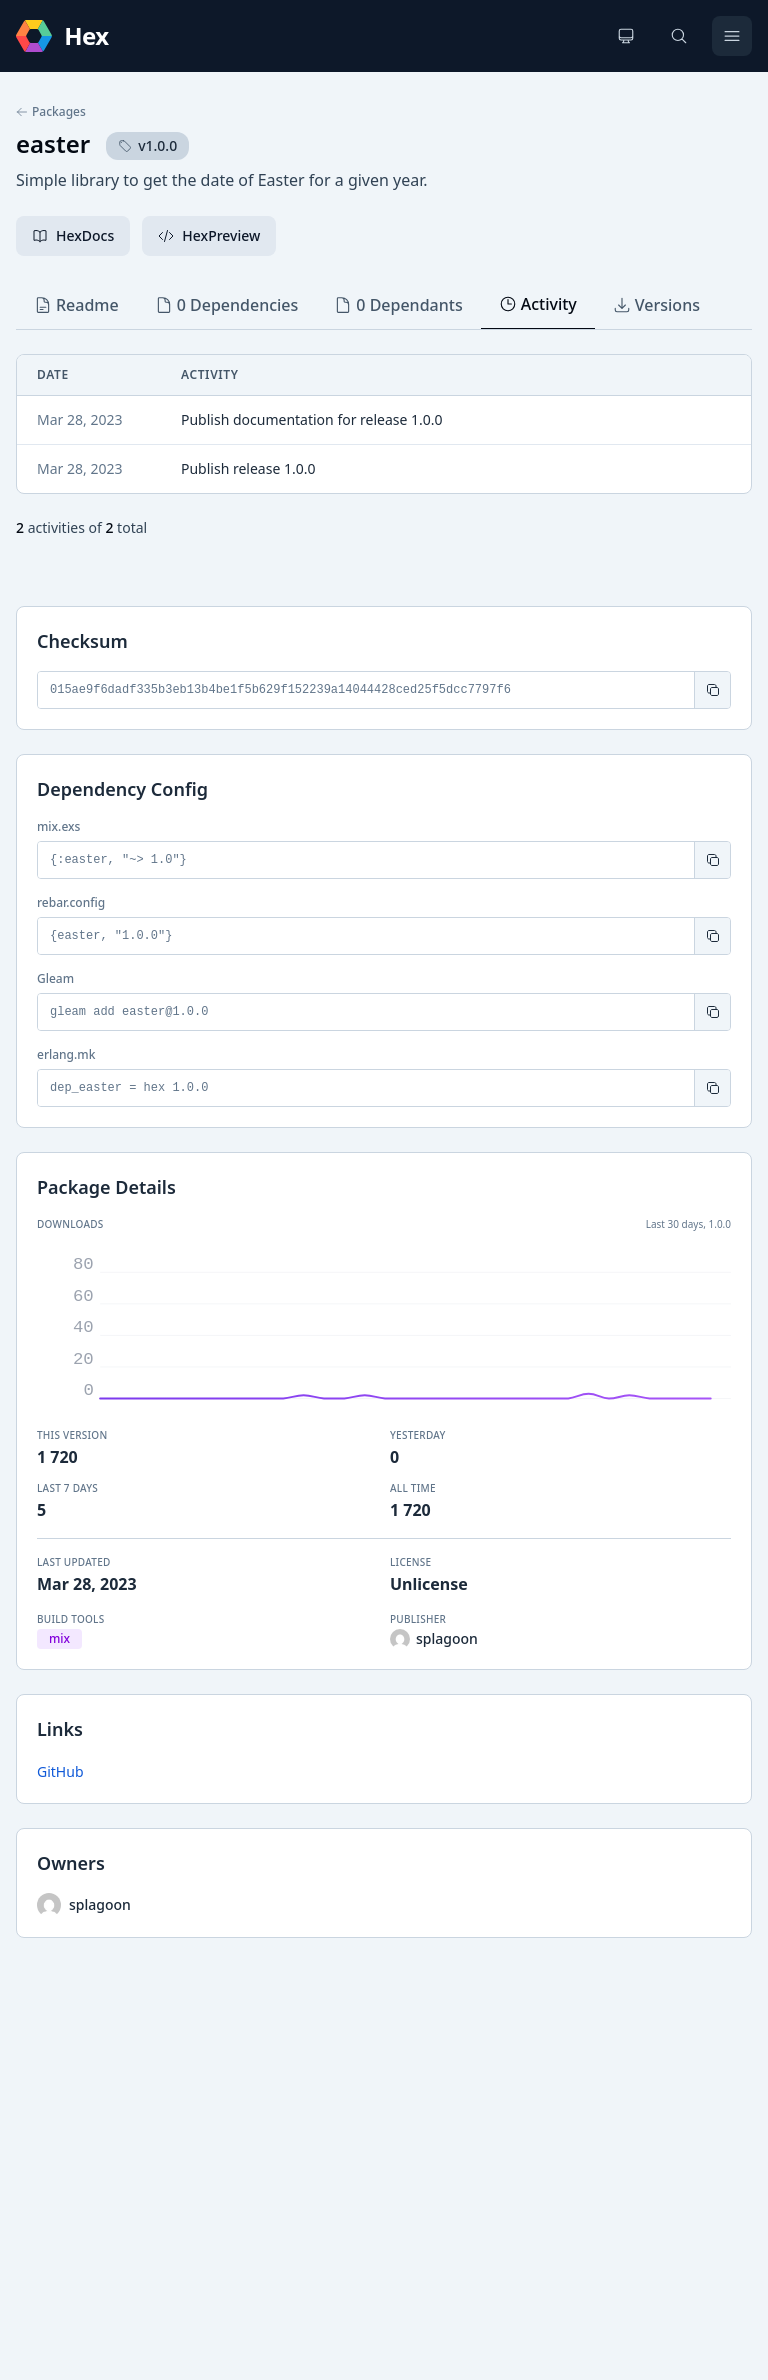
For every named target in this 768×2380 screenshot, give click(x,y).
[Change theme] (626, 36)
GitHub (60, 1771)
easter (53, 143)
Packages (51, 112)
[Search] (679, 36)
